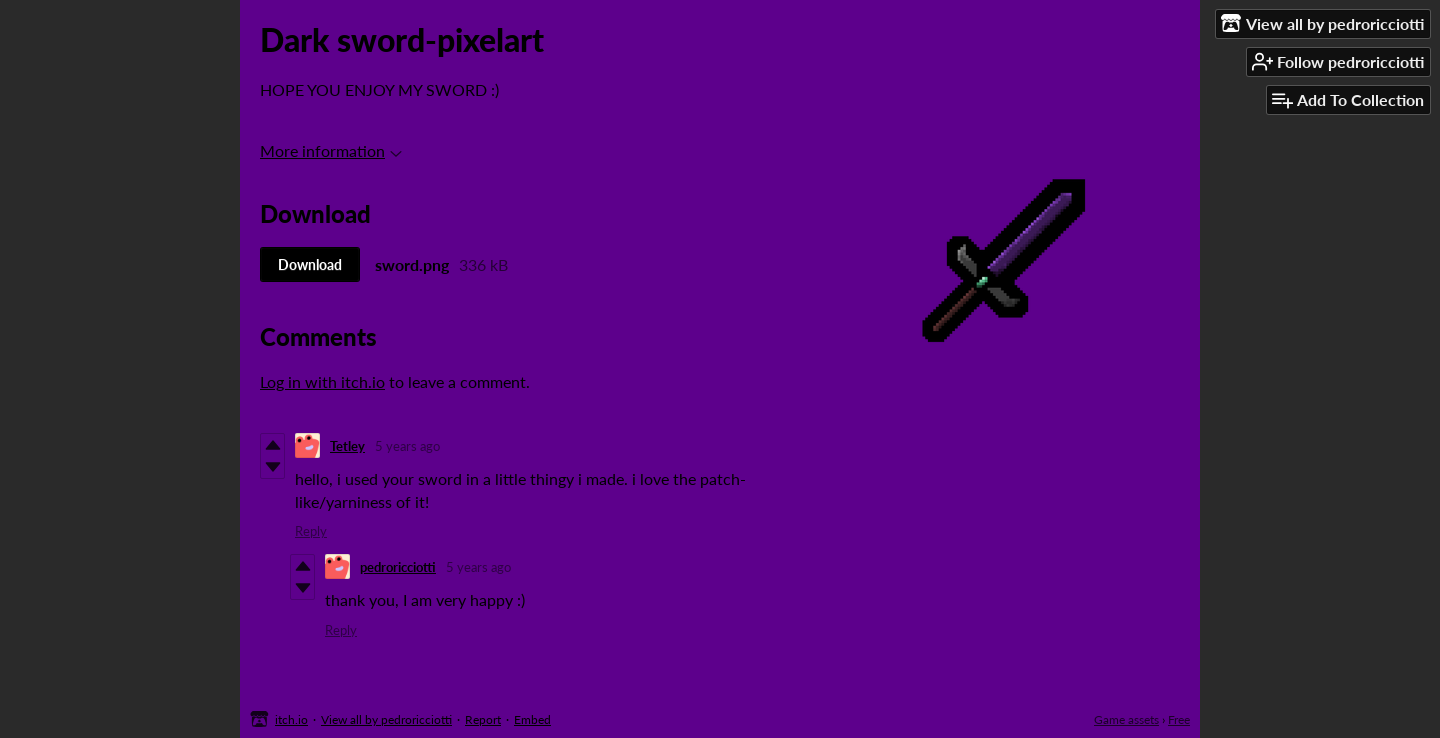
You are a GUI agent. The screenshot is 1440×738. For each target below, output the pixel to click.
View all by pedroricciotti (386, 719)
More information (331, 150)
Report (483, 719)
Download (310, 264)
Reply (311, 531)
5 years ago (407, 446)
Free (1179, 719)
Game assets (1126, 719)
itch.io (291, 719)
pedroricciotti (398, 567)
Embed (532, 719)
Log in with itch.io (322, 381)
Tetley (347, 446)
